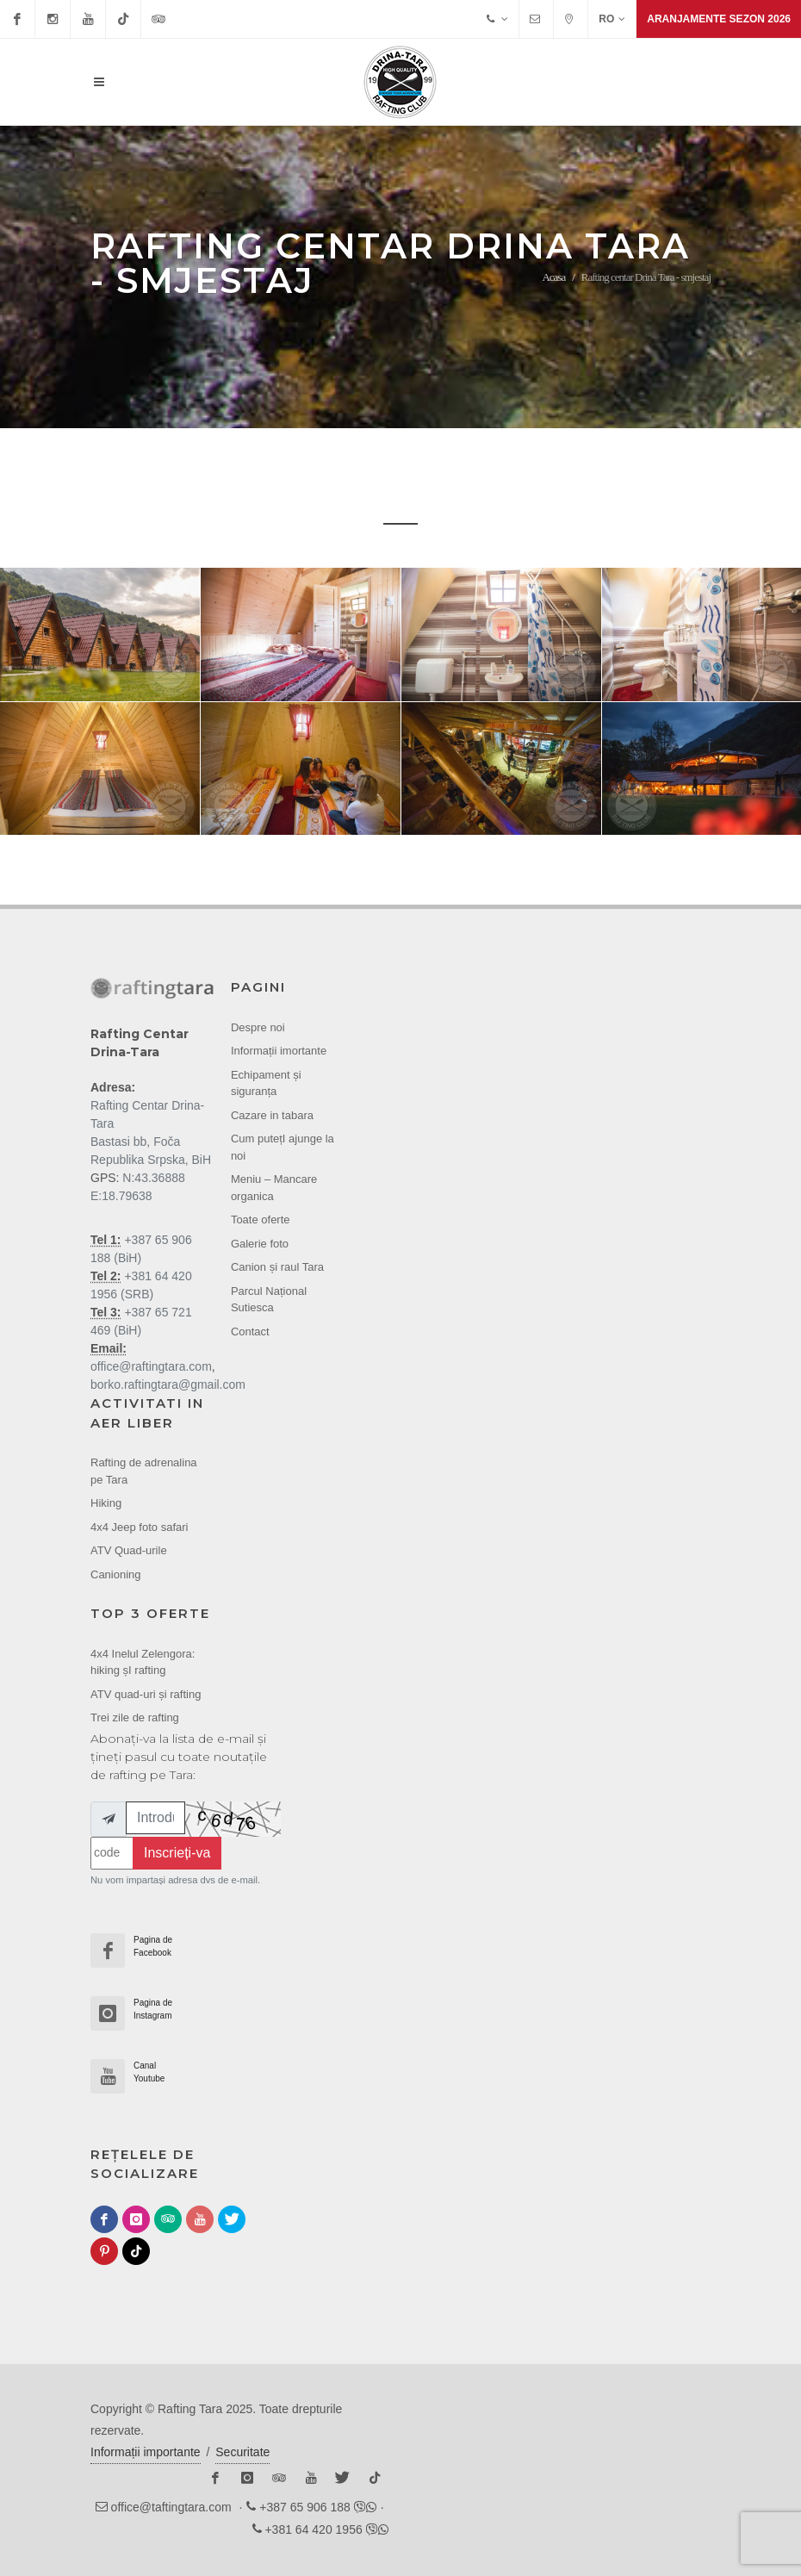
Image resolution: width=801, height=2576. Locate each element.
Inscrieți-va (177, 1852)
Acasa (553, 277)
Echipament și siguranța (266, 1083)
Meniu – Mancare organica (274, 1188)
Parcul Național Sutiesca (269, 1300)
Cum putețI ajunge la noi (282, 1147)
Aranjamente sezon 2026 (719, 19)
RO (612, 19)
